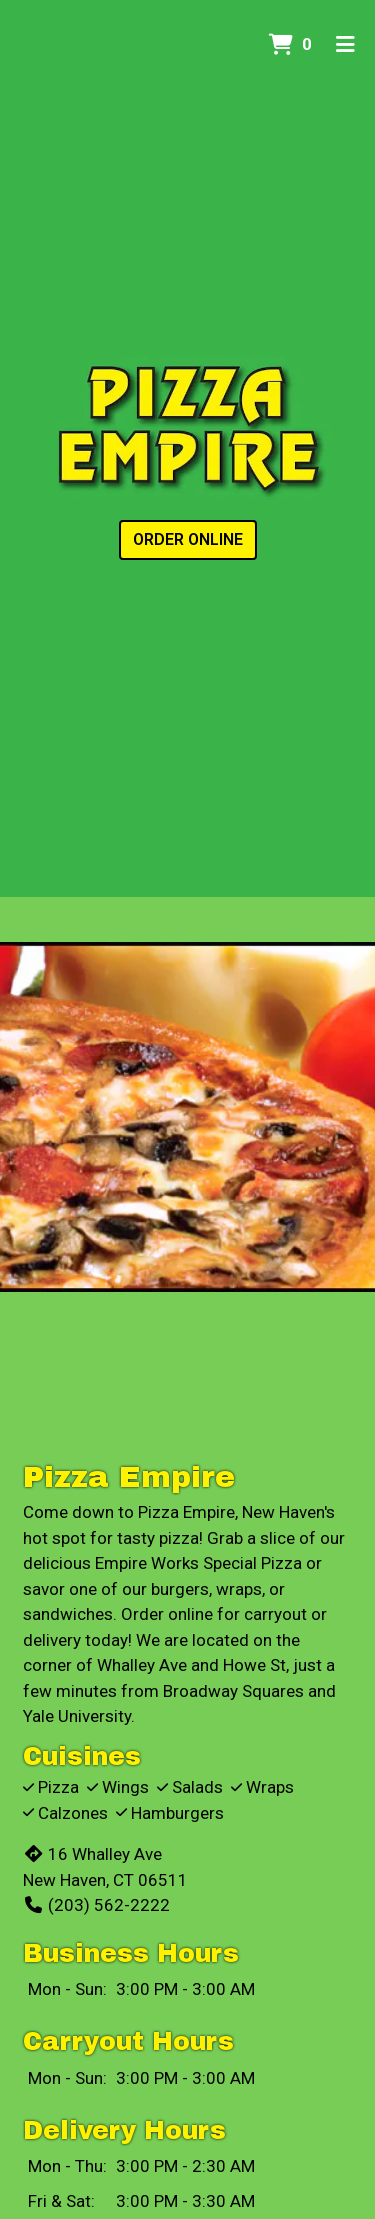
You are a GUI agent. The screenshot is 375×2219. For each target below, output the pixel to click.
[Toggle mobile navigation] (345, 45)
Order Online (188, 539)
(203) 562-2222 (96, 1905)
